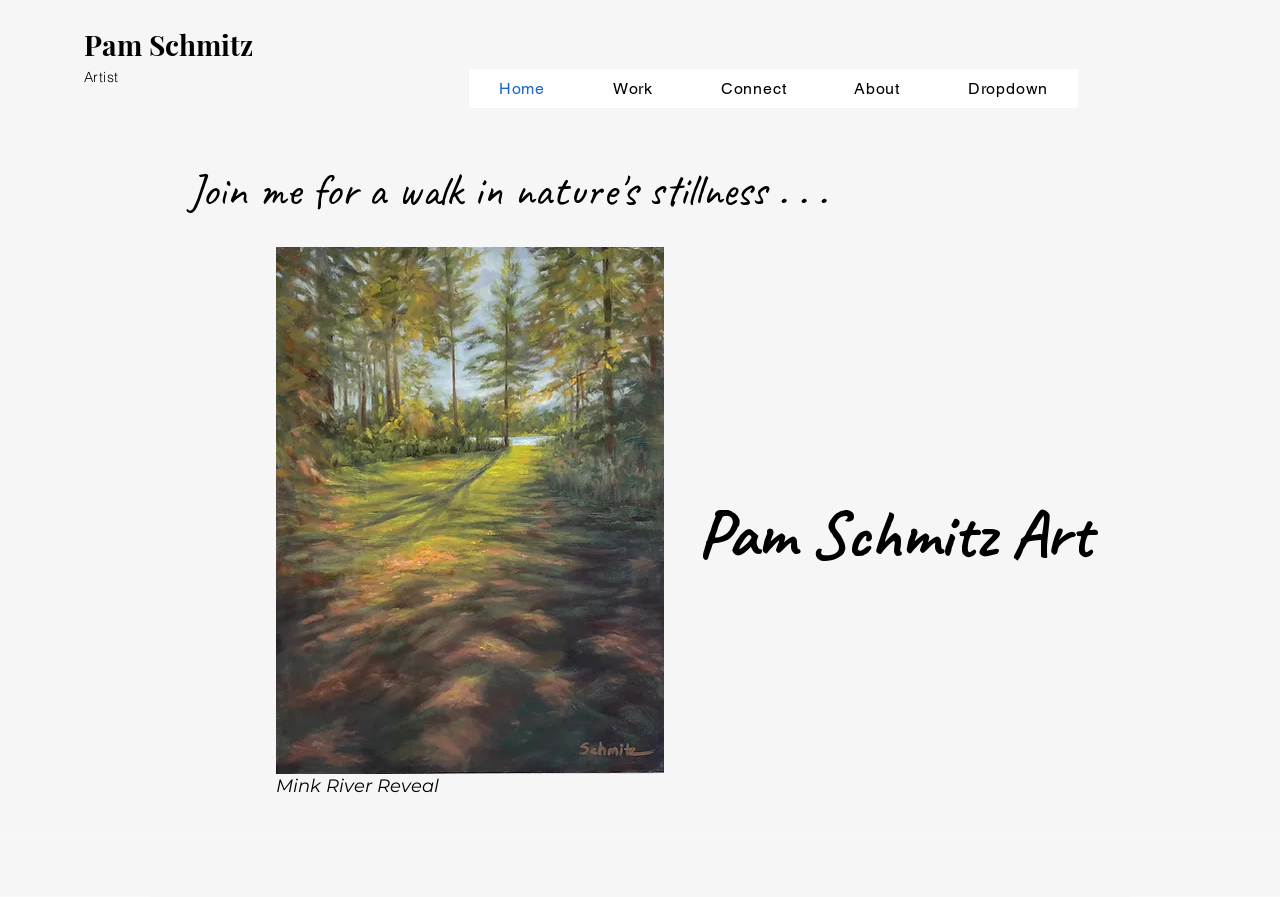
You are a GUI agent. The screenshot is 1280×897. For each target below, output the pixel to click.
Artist (101, 77)
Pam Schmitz (168, 44)
